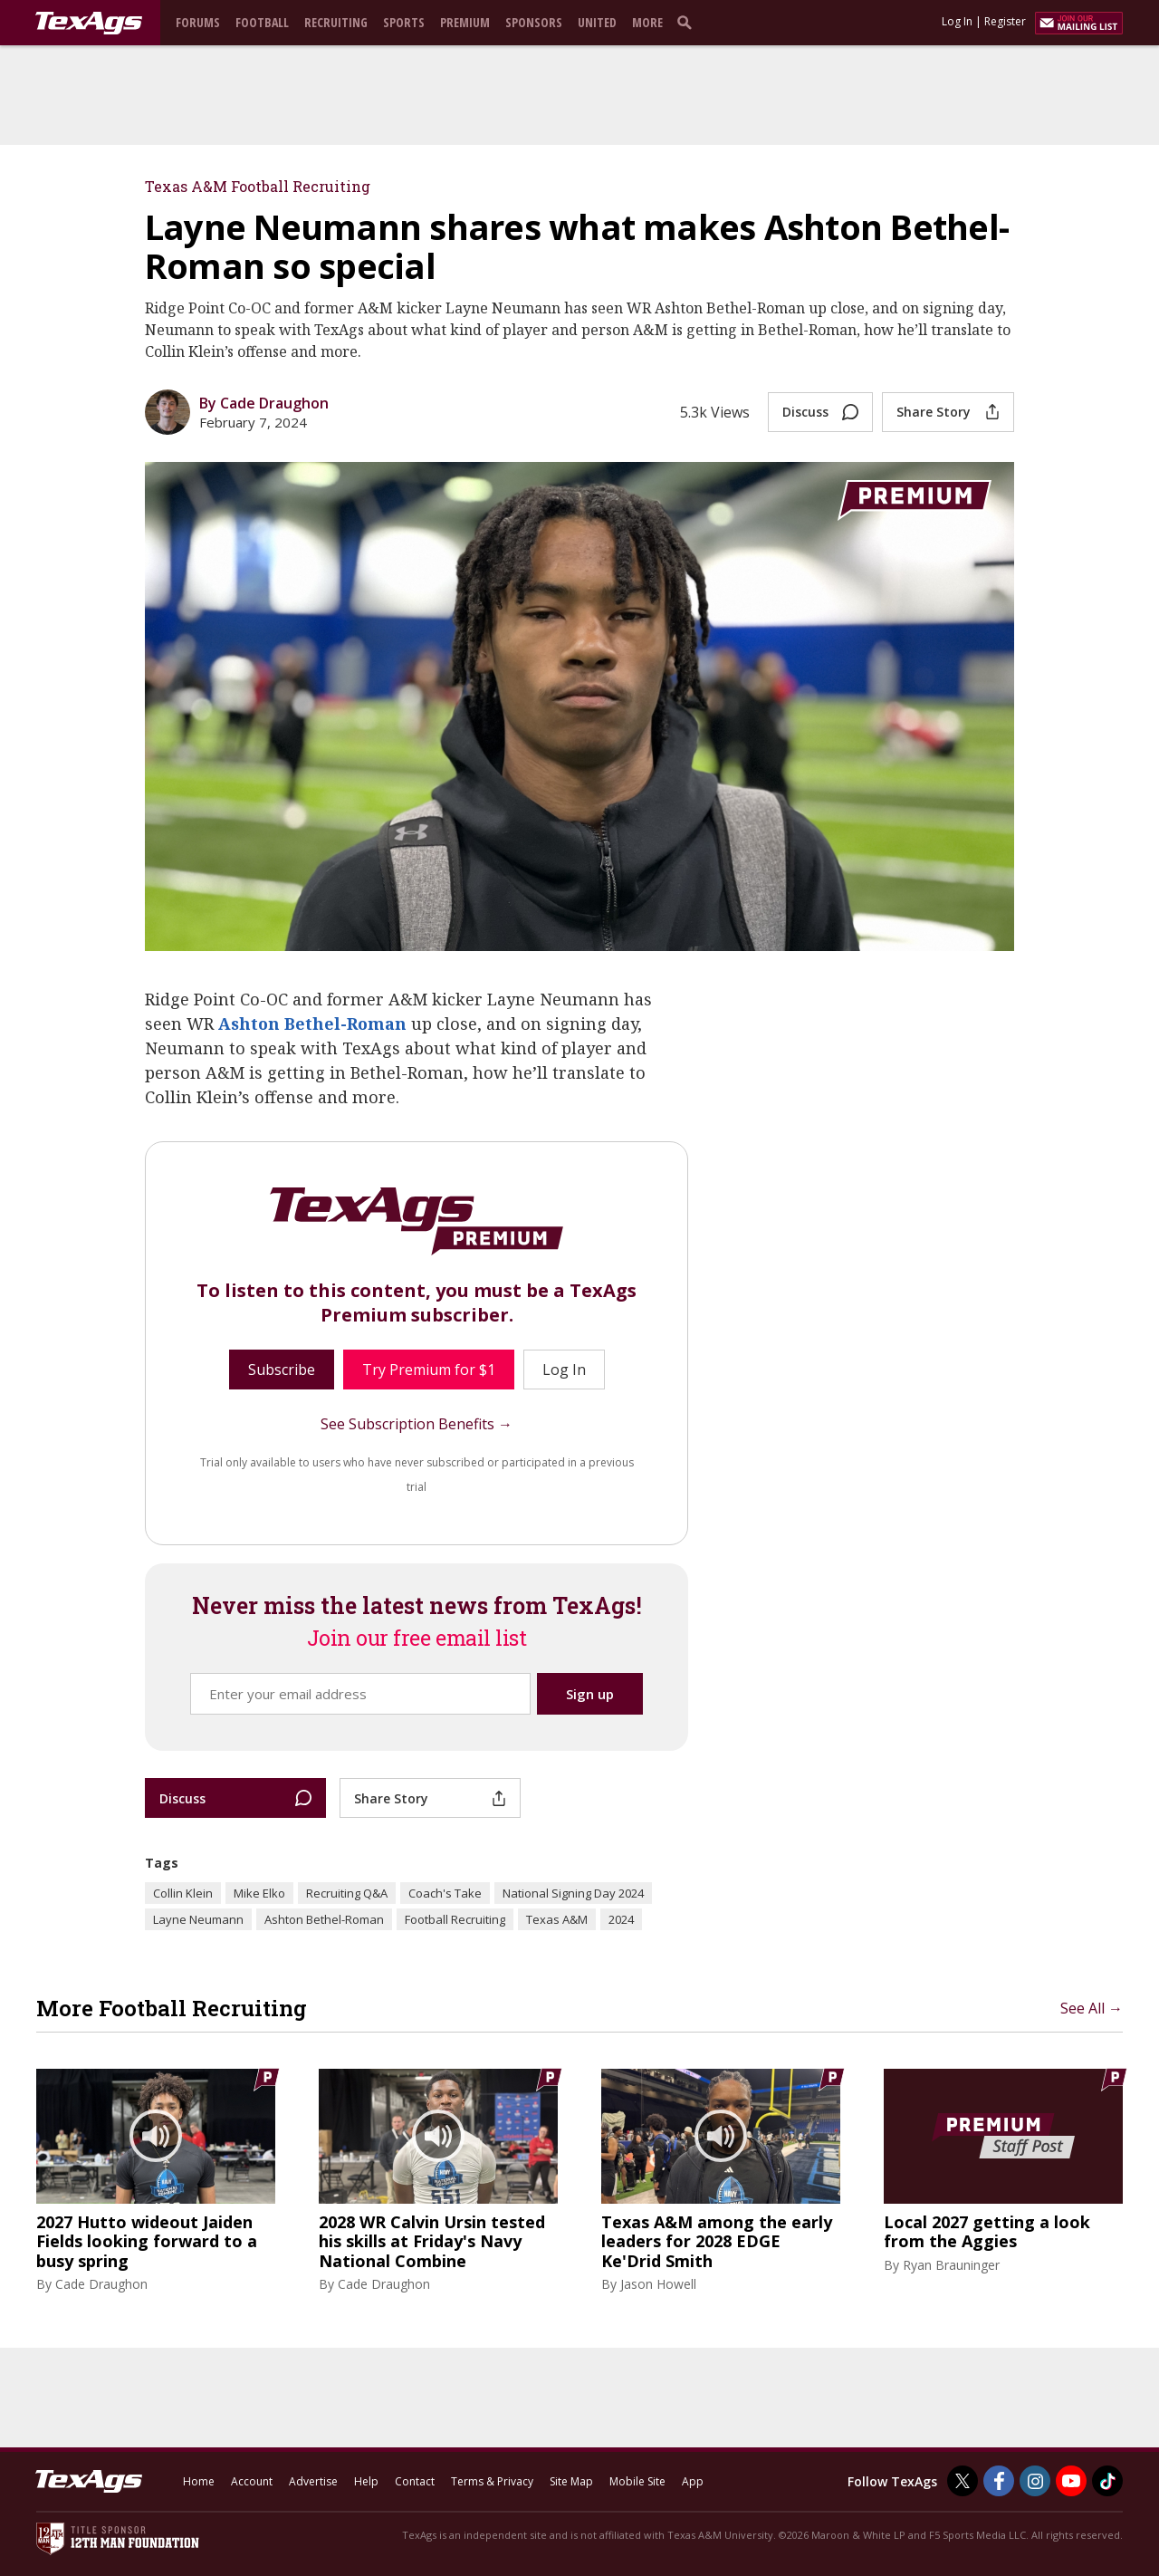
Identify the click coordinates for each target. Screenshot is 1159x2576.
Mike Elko (259, 1893)
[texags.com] (88, 23)
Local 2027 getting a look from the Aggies (987, 2232)
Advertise (313, 2481)
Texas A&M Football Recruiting (257, 186)
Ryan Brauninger (951, 2264)
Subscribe (281, 1369)
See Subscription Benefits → (416, 1424)
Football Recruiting (455, 1919)
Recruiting (336, 22)
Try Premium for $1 (428, 1369)
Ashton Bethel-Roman (312, 1023)
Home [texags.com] (199, 2481)
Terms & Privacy (492, 2481)
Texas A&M (557, 1919)
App (693, 2481)
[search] (688, 22)
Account (252, 2481)
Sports (404, 22)
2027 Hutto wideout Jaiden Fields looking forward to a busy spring (146, 2242)
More (647, 22)
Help (366, 2481)
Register (1005, 21)
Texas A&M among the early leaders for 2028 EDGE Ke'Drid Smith (716, 2242)
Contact (415, 2481)
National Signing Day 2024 (573, 1893)
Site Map (571, 2481)
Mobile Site (637, 2481)
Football (262, 22)
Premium (465, 22)
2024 (621, 1919)
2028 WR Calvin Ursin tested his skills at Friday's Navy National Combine (432, 2242)
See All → (1091, 2008)
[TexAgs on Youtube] (1071, 2480)
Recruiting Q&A (347, 1893)
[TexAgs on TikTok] (1107, 2480)
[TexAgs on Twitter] (962, 2480)
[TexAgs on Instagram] (1035, 2480)
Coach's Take (445, 1893)
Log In (957, 21)
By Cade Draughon (264, 403)
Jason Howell (658, 2283)
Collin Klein (183, 1893)
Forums (198, 22)
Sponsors (533, 22)
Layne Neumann (198, 1919)
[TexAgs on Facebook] (998, 2480)
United (597, 22)
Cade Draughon (101, 2283)
